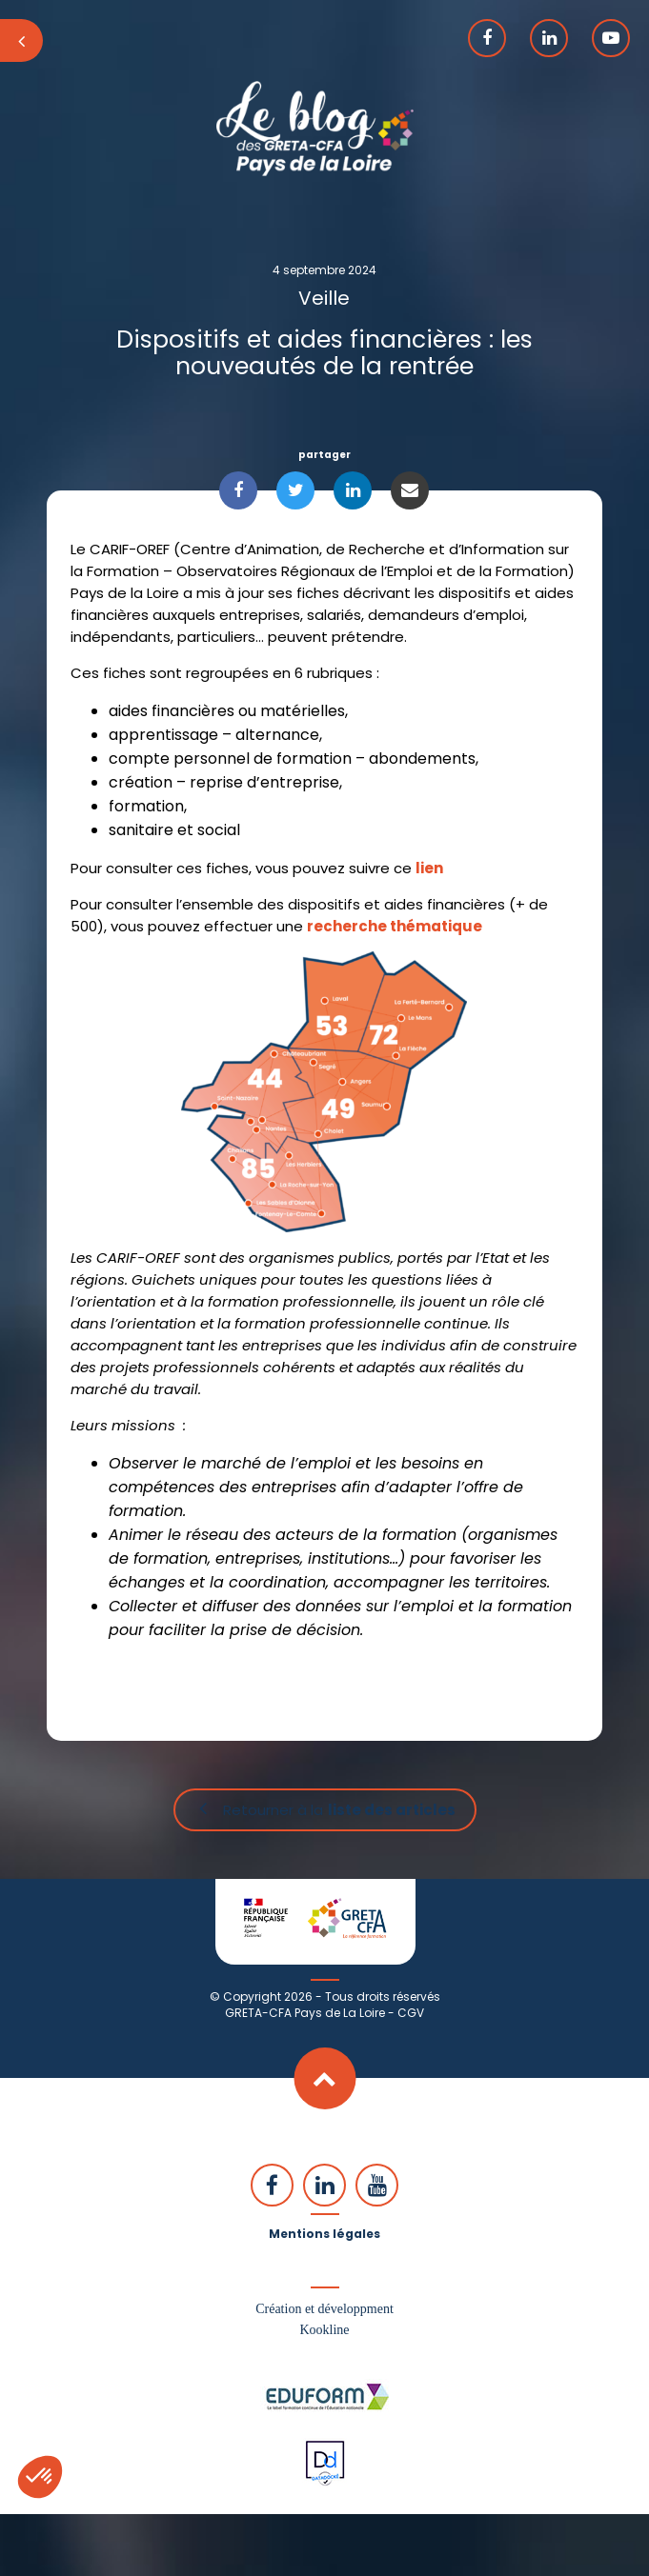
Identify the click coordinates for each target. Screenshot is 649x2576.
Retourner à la (339, 1810)
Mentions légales (324, 2234)
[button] (40, 2477)
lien (429, 868)
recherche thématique (394, 926)
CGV (410, 2013)
